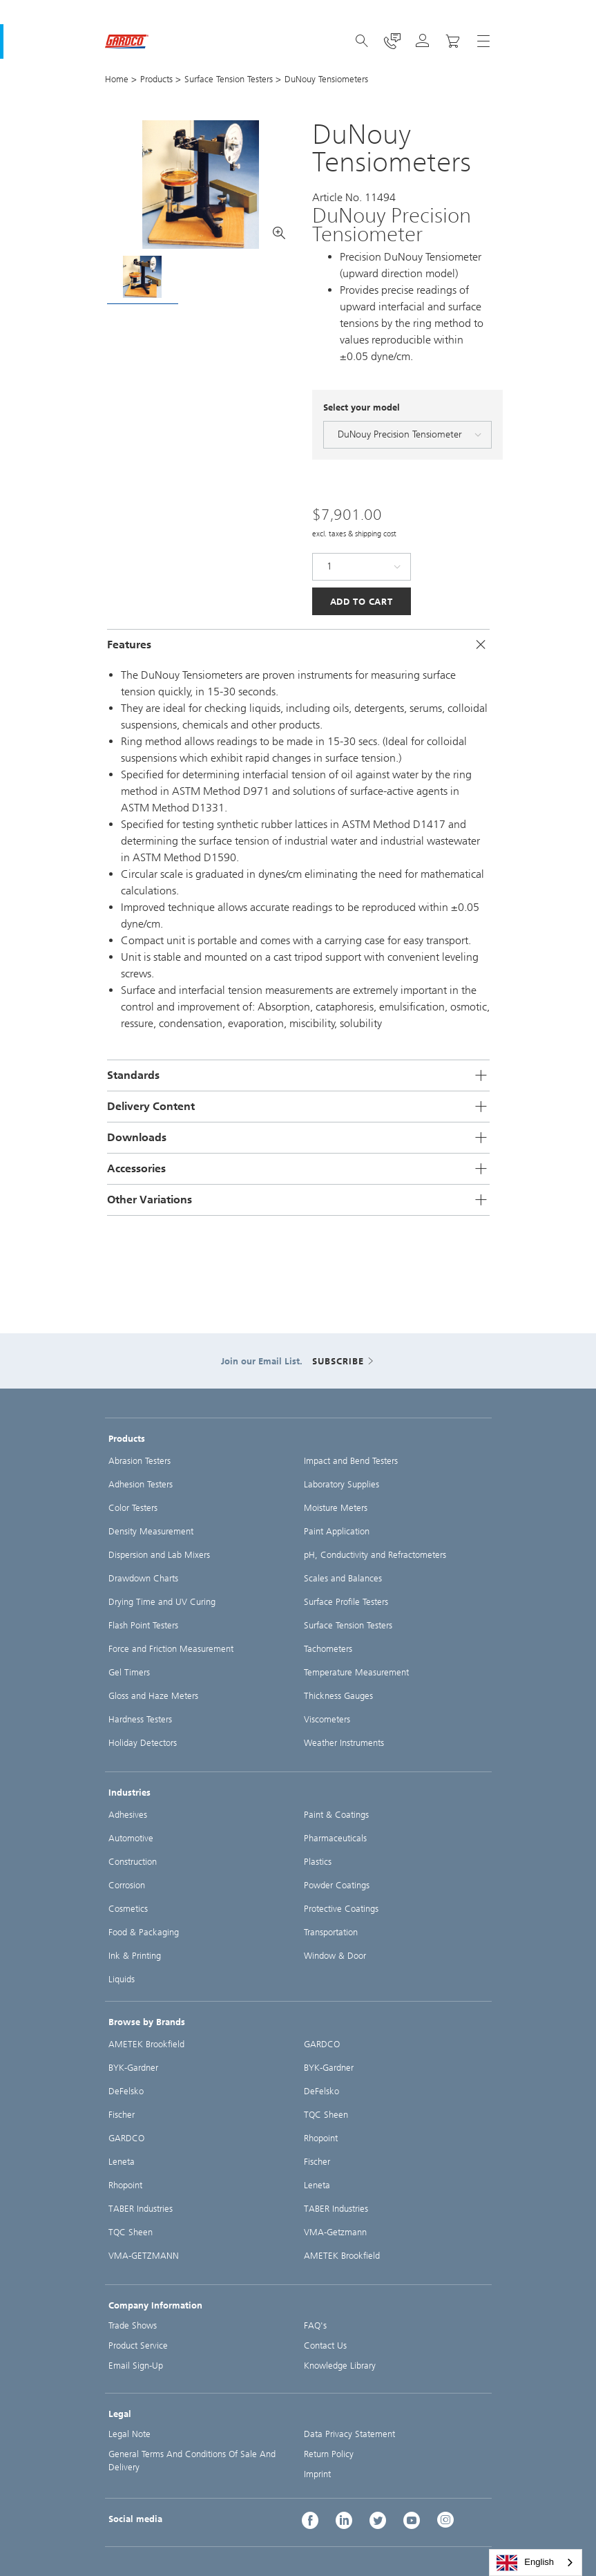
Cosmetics (128, 1908)
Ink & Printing (134, 1955)
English (525, 2563)
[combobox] (535, 2562)
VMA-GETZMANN (143, 2255)
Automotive (130, 1838)
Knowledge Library (340, 2365)
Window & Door (335, 1955)
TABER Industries (140, 2208)
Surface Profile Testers (346, 1602)
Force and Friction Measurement (170, 1649)
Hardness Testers (140, 1719)
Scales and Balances (343, 1578)
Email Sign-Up (135, 2365)
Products (156, 79)
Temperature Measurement (356, 1672)
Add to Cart (361, 601)
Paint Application (336, 1531)
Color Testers (132, 1508)
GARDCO (126, 2138)
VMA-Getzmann (335, 2232)
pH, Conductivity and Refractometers (375, 1555)
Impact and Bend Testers (351, 1461)
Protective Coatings (341, 1908)
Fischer (121, 2114)
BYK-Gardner (133, 2067)
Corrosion (126, 1885)
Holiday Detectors (142, 1743)
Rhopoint (125, 2185)
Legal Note (129, 2434)
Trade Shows (132, 2325)
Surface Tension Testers (228, 79)
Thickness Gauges (338, 1696)
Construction (132, 1861)
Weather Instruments (344, 1743)
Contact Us (325, 2345)
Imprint (317, 2474)
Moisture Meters (335, 1508)
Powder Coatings (336, 1885)
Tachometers (328, 1649)
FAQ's (315, 2325)
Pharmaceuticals (335, 1838)
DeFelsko (126, 2091)
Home (116, 79)
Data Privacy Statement (349, 2434)
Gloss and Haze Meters (153, 1696)
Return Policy (329, 2454)
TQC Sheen (130, 2232)
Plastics (317, 1861)
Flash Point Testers (143, 1625)
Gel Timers (129, 1672)
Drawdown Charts (143, 1578)
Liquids (121, 1979)
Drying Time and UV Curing (161, 1602)
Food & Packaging (143, 1932)
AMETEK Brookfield (146, 2044)
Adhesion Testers (140, 1484)
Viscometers (327, 1719)
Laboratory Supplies (341, 1484)
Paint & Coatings (336, 1814)
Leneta (121, 2161)
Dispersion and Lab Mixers (159, 1555)
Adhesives (127, 1814)
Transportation (331, 1932)
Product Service (138, 2345)
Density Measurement (150, 1531)
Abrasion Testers (139, 1461)
